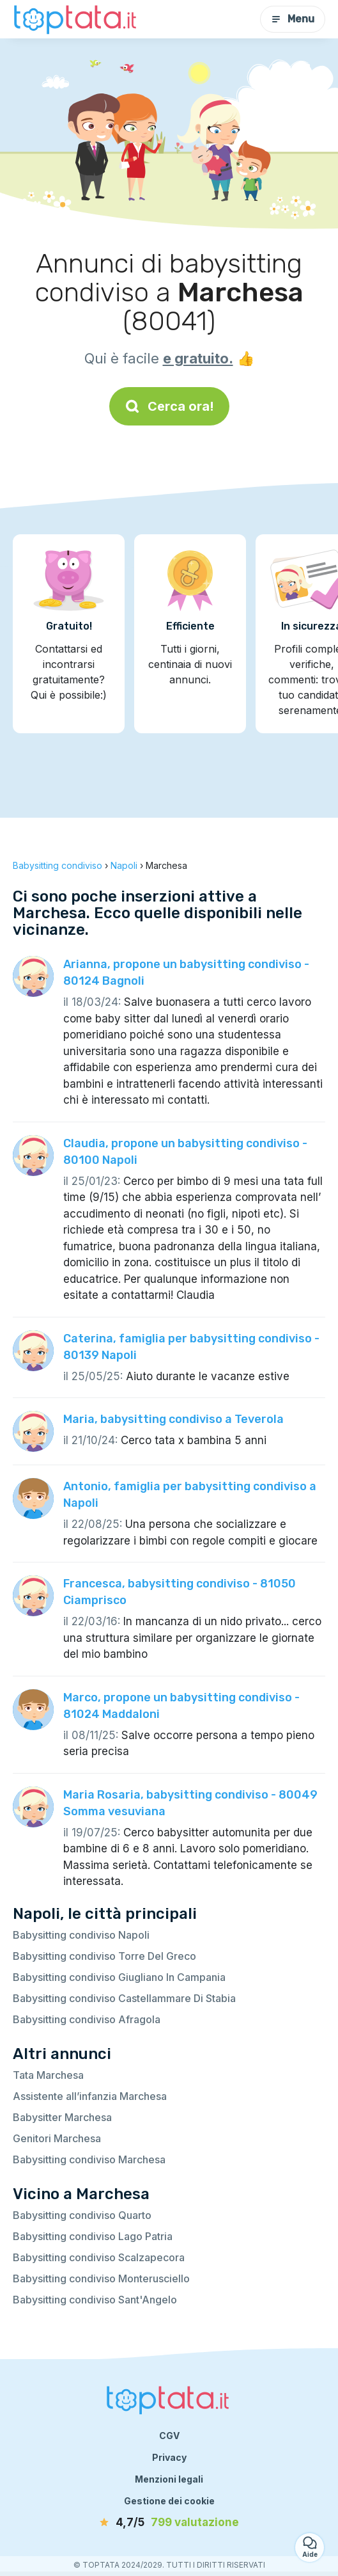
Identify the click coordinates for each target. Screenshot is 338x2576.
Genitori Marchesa (57, 2138)
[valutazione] (169, 2523)
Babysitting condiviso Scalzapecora (99, 2257)
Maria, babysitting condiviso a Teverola (173, 1419)
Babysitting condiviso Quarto (82, 2215)
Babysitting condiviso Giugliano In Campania (119, 1977)
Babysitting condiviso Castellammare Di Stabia (124, 1998)
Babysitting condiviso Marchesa (89, 2159)
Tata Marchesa (48, 2075)
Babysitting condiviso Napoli (81, 1934)
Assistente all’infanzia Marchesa (90, 2096)
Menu (292, 19)
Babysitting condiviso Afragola (86, 2019)
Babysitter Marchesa (62, 2117)
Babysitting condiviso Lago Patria (93, 2236)
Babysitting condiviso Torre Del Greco (104, 1956)
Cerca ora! (169, 406)
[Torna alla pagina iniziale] (77, 19)
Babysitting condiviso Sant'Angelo (95, 2299)
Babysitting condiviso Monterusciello (101, 2278)
